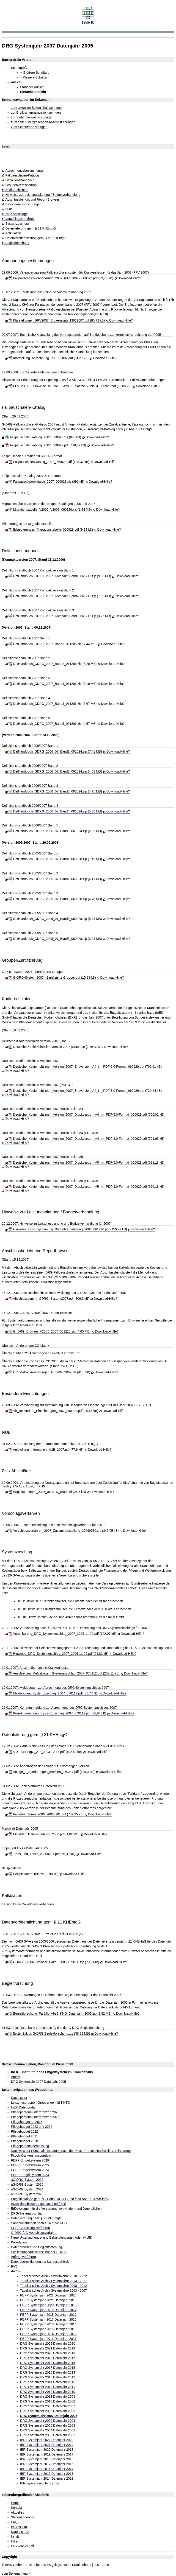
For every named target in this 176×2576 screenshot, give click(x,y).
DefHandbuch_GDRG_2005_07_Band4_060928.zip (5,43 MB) (55, 919)
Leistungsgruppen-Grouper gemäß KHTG (40, 2102)
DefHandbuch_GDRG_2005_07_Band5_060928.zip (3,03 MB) (55, 939)
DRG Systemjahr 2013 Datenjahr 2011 (47, 2387)
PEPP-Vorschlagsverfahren (30, 2228)
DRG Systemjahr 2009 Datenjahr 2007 (47, 2406)
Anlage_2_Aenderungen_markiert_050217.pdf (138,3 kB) (51, 1772)
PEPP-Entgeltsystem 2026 (30, 2160)
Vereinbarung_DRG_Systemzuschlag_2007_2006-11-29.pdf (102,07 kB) (62, 1633)
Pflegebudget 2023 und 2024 (31, 2126)
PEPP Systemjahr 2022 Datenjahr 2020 (48, 2295)
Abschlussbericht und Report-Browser (32, 199)
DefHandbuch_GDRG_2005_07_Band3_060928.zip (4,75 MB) (55, 899)
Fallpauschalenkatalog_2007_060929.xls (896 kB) (43, 437)
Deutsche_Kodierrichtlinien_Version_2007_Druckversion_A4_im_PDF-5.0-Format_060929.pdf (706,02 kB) (86, 1114)
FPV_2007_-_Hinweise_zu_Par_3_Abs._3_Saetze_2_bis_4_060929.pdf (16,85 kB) (70, 386)
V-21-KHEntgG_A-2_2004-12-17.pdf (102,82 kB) (45, 1752)
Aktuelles (17, 2512)
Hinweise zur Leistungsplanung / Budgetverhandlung (42, 194)
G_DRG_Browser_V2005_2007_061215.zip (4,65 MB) (49, 1331)
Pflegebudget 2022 (24, 2131)
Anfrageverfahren (23, 2257)
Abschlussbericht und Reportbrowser (36, 1251)
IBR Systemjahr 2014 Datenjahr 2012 (46, 2478)
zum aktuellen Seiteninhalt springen (36, 107)
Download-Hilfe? (129, 278)
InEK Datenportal (23, 2107)
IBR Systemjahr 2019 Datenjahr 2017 (46, 2454)
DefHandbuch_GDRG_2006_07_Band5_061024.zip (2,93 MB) (55, 831)
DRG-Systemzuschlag (27, 2213)
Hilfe (14, 2541)
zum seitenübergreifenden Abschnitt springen (43, 122)
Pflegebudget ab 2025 (26, 2122)
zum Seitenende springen (29, 127)
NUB (8, 209)
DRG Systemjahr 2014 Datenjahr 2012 (47, 2382)
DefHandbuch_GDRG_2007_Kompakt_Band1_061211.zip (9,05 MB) (59, 576)
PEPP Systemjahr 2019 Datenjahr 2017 (48, 2310)
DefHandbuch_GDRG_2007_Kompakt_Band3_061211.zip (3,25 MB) (59, 616)
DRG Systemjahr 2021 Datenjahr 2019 (47, 2348)
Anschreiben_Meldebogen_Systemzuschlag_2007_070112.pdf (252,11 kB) (64, 1673)
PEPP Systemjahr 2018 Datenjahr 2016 (48, 2314)
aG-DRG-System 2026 (27, 2179)
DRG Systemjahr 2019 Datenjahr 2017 (47, 2358)
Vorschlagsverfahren (20, 219)
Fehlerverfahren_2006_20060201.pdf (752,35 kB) (45, 1814)
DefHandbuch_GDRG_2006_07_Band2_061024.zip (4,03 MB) (55, 771)
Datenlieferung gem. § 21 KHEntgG (30, 228)
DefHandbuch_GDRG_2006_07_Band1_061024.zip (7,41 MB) (55, 751)
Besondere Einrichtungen (23, 204)
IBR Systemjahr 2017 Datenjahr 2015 (46, 2464)
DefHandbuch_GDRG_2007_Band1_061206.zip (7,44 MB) (52, 644)
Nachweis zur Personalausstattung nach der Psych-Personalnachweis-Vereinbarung (71, 2151)
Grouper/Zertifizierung (20, 185)
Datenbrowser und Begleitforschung (36, 2247)
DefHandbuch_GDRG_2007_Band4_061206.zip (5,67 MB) (52, 704)
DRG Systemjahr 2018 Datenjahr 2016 (47, 2363)
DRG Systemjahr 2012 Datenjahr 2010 (47, 2392)
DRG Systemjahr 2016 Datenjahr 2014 (47, 2372)
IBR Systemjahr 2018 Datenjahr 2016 (46, 2459)
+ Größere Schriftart (34, 72)
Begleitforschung (17, 243)
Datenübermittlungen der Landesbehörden (41, 2261)
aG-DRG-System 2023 (27, 2194)
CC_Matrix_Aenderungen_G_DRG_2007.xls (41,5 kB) (49, 1372)
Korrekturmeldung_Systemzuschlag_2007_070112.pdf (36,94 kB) (57, 1713)
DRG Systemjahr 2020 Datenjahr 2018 (47, 2353)
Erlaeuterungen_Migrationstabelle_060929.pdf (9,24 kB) (50, 529)
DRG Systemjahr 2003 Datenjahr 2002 (47, 2435)
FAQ (14, 2266)
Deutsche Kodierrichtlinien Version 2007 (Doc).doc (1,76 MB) (54, 1047)
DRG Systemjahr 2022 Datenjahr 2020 (47, 2343)
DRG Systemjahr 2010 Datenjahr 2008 (47, 2401)
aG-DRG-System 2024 (27, 2189)
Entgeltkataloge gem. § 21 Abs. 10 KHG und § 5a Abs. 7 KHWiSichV (59, 2199)
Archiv (15, 2077)
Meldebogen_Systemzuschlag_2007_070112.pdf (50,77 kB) (53, 1693)
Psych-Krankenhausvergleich (31, 2155)
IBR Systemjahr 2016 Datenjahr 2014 (46, 2469)
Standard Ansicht (32, 87)
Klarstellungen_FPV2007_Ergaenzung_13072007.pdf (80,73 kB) (56, 320)
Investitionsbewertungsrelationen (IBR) (38, 2204)
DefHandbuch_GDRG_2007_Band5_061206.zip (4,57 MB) (52, 723)
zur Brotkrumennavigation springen (36, 112)
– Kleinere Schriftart (34, 77)
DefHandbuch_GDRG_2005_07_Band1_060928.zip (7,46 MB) (55, 859)
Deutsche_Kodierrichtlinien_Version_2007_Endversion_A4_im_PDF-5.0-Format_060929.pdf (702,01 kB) (85, 1066)
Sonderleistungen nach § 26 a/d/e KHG (39, 2223)
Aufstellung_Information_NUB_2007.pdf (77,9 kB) (45, 1449)
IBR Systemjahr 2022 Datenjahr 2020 (46, 2440)
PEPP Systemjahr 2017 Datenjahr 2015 (48, 2319)
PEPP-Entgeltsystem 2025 (30, 2165)
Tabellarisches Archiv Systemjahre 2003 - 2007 (53, 2290)
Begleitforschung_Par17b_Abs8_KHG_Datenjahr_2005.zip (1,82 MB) (59, 2013)
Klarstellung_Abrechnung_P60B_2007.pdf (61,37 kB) (48, 358)
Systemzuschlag (17, 223)
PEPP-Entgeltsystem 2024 (30, 2170)
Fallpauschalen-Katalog (22, 175)
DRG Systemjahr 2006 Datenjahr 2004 (47, 2420)
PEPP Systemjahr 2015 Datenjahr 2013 (48, 2329)
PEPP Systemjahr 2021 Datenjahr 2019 (48, 2300)
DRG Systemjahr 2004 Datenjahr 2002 (47, 2430)
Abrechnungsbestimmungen (25, 170)
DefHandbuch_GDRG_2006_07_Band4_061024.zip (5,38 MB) (55, 811)
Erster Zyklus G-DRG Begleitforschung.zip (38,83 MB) (49, 2033)
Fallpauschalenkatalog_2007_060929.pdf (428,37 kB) (45, 445)
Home (15, 2503)
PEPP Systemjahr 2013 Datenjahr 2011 (48, 2339)
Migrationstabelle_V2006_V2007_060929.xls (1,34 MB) (50, 509)
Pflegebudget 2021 (24, 2136)
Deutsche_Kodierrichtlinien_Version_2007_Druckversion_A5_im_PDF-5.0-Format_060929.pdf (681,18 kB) (86, 1162)
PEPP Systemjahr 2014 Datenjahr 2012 (48, 2334)
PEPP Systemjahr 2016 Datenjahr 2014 (48, 2324)
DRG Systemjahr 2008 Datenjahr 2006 (47, 2411)
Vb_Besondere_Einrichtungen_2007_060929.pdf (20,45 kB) (53, 1411)
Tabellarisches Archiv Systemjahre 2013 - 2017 (53, 2281)
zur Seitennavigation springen (32, 117)
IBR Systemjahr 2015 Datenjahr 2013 (46, 2473)
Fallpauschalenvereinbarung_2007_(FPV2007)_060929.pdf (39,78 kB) (60, 278)
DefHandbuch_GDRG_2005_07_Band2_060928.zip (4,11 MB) (55, 879)
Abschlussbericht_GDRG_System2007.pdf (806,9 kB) (48, 1298)
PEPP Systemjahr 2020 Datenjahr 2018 (48, 2305)
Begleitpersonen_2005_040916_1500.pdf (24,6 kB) (47, 1492)
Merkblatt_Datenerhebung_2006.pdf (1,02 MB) (43, 1834)
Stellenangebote (22, 2517)
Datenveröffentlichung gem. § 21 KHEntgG (35, 238)
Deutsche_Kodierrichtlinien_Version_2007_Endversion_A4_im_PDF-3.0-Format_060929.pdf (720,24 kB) (85, 1090)
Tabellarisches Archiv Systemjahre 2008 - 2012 (53, 2286)
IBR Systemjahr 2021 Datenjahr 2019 (46, 2445)
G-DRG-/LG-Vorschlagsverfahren (34, 2232)
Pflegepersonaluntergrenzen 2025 (35, 2117)
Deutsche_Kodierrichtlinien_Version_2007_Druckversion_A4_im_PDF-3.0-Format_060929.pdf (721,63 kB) (86, 1138)
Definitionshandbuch (19, 180)
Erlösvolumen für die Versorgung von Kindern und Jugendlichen (56, 2208)
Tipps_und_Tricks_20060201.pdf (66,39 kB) (41, 1854)
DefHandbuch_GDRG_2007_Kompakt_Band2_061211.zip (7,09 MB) (59, 596)
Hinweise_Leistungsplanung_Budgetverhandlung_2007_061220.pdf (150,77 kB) (67, 1229)
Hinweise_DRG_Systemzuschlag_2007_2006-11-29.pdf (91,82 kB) (58, 1653)
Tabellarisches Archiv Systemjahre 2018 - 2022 (53, 2276)
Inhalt (15, 2536)
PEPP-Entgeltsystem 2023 (30, 2175)
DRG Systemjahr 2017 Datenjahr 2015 (47, 2367)
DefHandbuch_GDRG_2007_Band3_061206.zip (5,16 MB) (52, 684)
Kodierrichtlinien (16, 190)
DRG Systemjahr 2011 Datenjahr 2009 (47, 2396)
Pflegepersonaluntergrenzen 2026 (35, 2112)
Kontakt (16, 2507)
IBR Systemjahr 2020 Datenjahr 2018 (46, 2449)
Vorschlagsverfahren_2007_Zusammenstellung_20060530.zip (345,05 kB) (63, 1530)
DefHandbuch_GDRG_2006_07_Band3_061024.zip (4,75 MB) (55, 791)
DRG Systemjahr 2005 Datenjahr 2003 (47, 2425)
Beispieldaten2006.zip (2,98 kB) (33, 1874)
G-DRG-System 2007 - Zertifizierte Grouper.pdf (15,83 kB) (52, 977)
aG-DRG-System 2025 (27, 2184)
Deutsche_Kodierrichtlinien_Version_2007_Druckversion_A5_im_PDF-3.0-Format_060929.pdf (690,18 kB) (86, 1186)
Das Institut (19, 2098)
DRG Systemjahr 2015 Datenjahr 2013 (47, 2377)
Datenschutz (20, 2532)
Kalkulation (13, 233)
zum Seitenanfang (17, 2572)
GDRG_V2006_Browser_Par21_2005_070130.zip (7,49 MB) (53, 1962)
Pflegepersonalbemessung (30, 2146)
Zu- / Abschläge (16, 214)
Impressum (19, 2527)
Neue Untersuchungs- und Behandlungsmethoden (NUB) (51, 2237)
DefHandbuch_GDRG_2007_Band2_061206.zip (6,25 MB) (52, 664)
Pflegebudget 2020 (24, 2141)
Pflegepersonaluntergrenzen (40, 2483)
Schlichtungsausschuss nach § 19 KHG (39, 2252)
